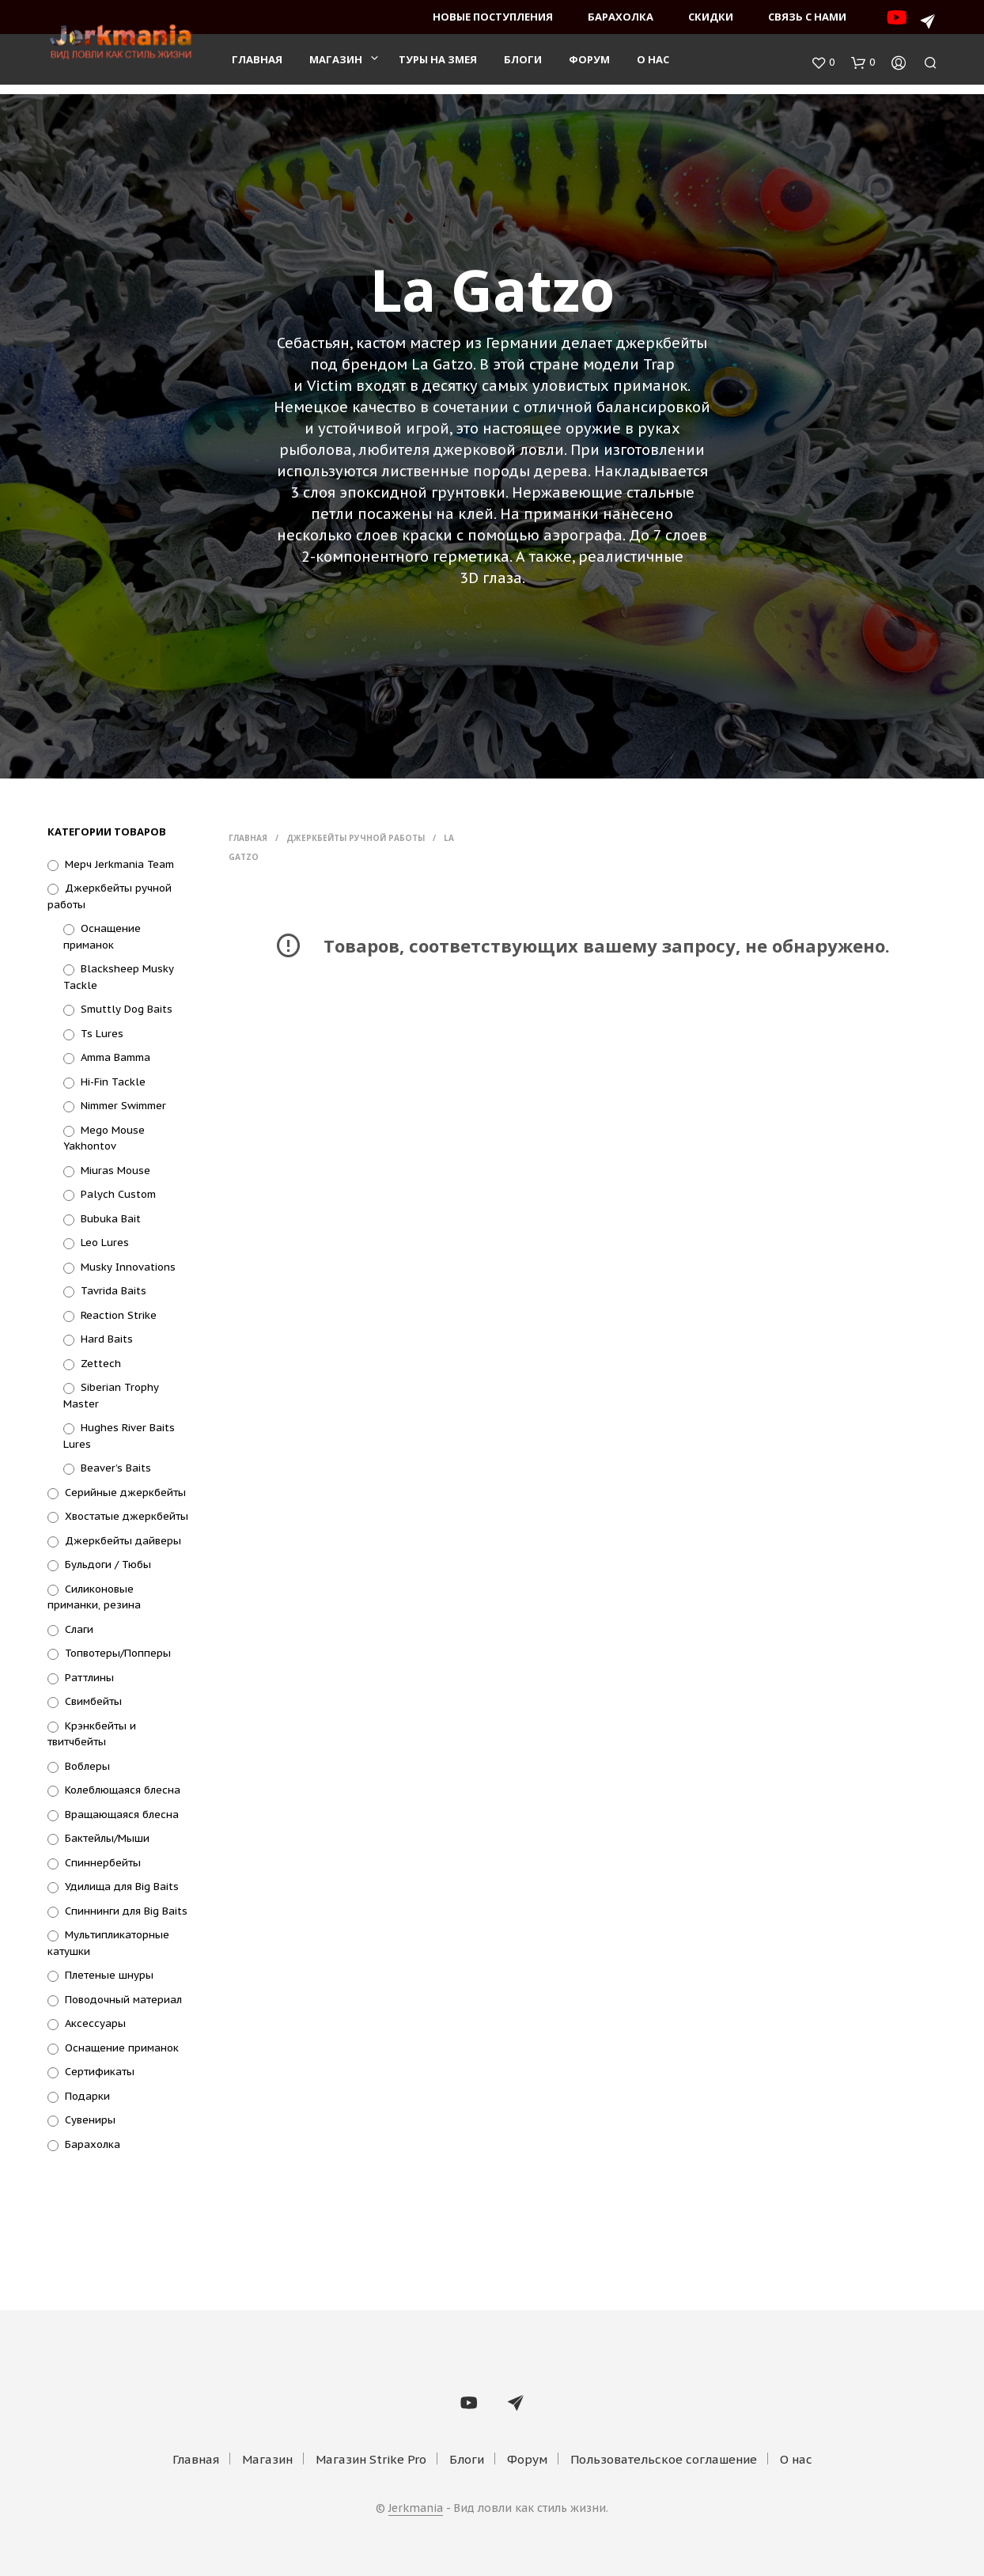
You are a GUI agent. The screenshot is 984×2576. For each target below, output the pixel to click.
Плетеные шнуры (109, 1975)
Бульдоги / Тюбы (108, 1564)
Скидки (710, 16)
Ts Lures (102, 1033)
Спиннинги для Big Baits (126, 1911)
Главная (257, 65)
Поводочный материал (123, 1999)
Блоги (523, 65)
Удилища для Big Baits (122, 1886)
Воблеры (87, 1766)
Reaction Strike (119, 1315)
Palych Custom (118, 1194)
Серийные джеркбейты (125, 1492)
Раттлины (89, 1677)
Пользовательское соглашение (663, 2459)
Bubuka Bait (111, 1218)
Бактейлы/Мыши (107, 1838)
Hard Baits (107, 1339)
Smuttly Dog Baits (126, 1009)
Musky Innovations (128, 1267)
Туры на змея (438, 65)
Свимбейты (93, 1701)
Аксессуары (95, 2023)
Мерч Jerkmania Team (119, 864)
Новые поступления (493, 16)
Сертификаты (99, 2071)
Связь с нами (807, 16)
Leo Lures (105, 1242)
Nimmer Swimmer (123, 1105)
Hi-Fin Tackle (113, 1082)
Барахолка (620, 16)
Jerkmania (415, 2508)
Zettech (101, 1363)
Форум (589, 65)
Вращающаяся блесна (122, 1814)
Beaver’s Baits (116, 1468)
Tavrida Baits (113, 1290)
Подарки (87, 2096)
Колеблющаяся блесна (122, 1790)
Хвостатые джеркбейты (126, 1516)
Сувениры (90, 2120)
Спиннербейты (103, 1862)
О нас (653, 65)
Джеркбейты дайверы (123, 1540)
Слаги (79, 1629)
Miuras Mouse (115, 1170)
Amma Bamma (115, 1057)
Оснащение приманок (122, 2048)
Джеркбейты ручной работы (355, 837)
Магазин (335, 65)
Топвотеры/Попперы (118, 1653)
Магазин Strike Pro (371, 2459)
